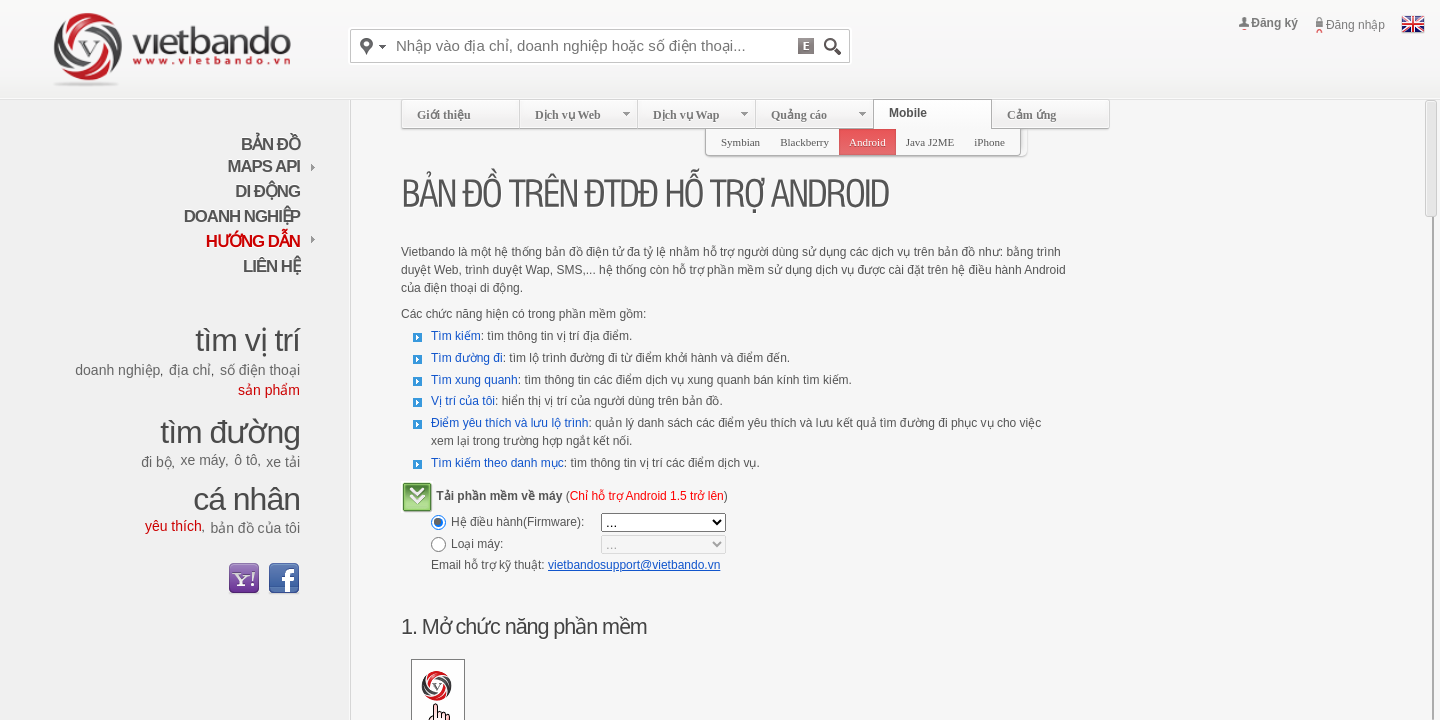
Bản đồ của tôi (255, 528)
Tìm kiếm (456, 336)
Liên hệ (271, 266)
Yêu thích (173, 526)
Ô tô (245, 460)
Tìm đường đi (467, 358)
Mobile (908, 113)
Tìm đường (230, 432)
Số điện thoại (260, 370)
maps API (272, 166)
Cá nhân (246, 499)
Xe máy (202, 460)
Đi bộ (156, 462)
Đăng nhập (1355, 25)
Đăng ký (1274, 23)
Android (867, 142)
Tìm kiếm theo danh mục (497, 463)
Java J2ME (930, 142)
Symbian (740, 142)
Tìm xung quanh (474, 380)
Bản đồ (270, 144)
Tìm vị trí (247, 340)
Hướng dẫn (261, 241)
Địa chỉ (190, 370)
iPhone (989, 142)
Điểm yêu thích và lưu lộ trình (509, 423)
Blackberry (804, 142)
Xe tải (283, 462)
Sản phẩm (269, 390)
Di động (267, 191)
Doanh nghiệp (242, 216)
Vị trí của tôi (463, 401)
